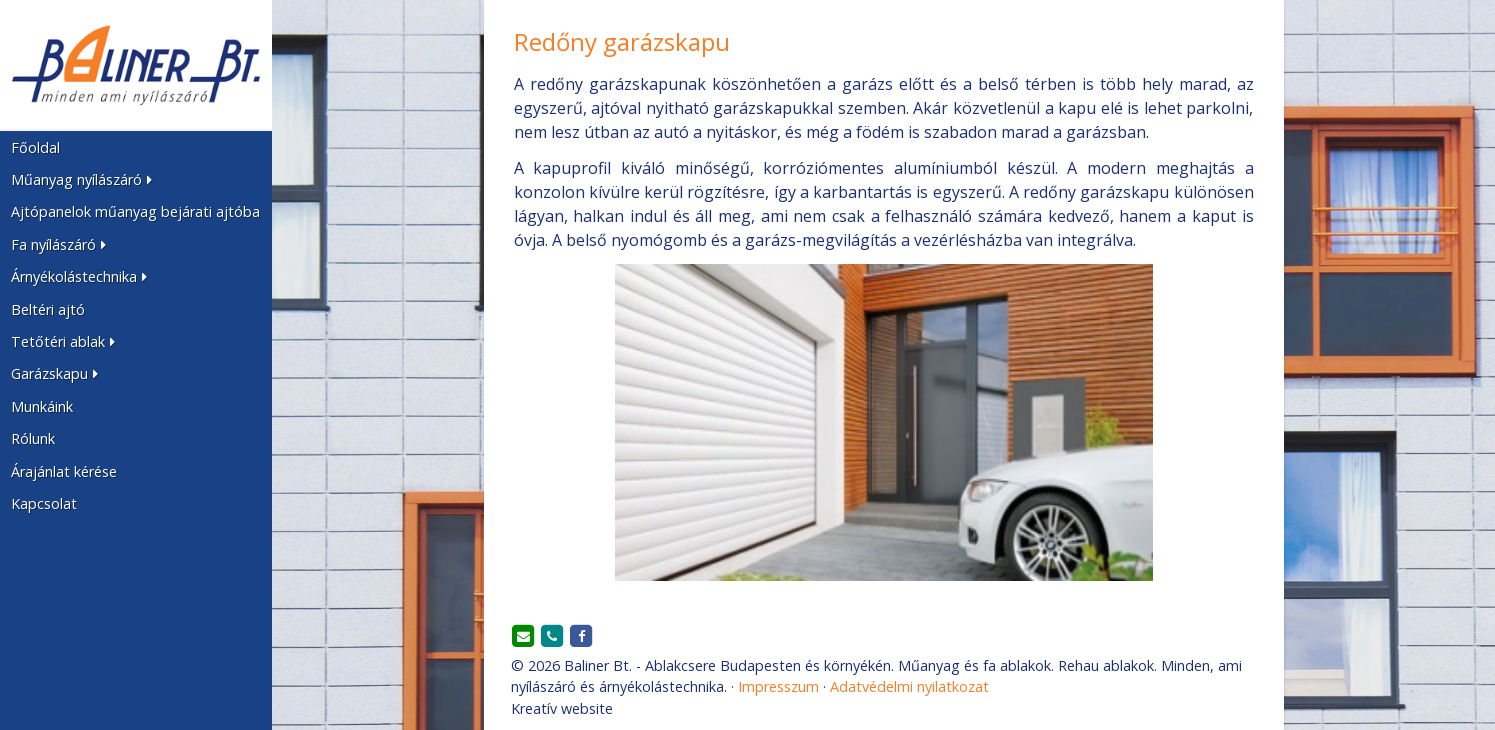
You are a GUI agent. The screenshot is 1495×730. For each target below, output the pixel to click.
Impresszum (778, 686)
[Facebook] (581, 637)
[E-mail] (524, 637)
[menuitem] (136, 147)
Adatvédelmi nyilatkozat (909, 686)
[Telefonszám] (552, 637)
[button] (136, 180)
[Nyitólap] (136, 65)
